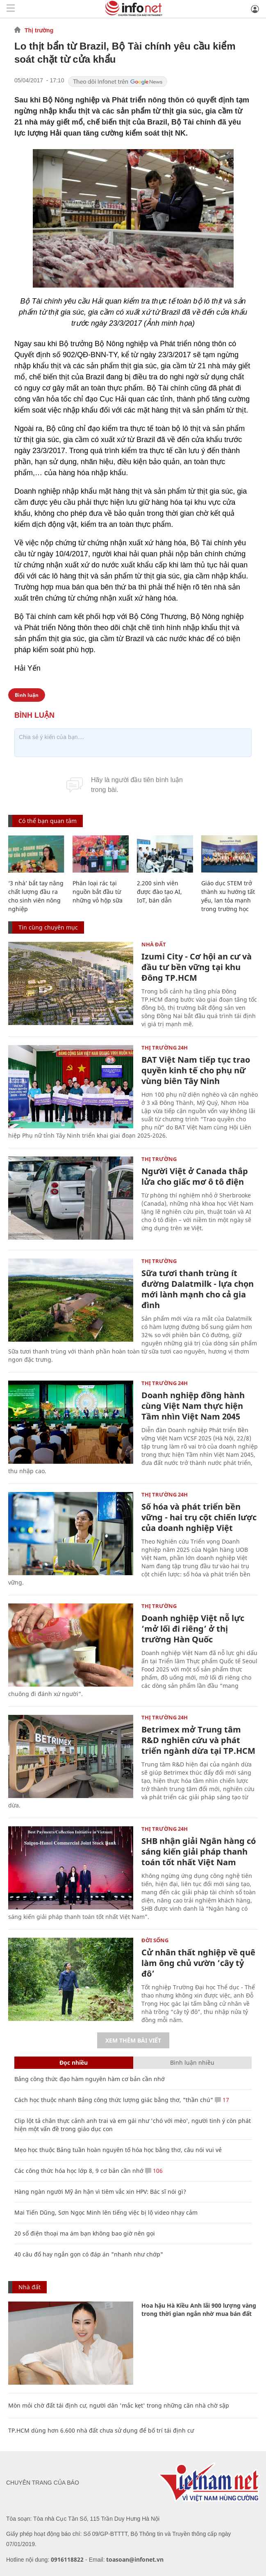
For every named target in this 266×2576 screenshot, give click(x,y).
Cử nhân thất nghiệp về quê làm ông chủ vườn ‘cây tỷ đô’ (198, 1963)
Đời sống (154, 1940)
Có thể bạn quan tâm (47, 821)
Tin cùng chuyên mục (48, 927)
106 (154, 2171)
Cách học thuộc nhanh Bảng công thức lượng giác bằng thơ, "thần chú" (113, 2100)
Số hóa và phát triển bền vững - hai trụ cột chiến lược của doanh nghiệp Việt (199, 1517)
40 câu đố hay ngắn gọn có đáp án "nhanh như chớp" (88, 2254)
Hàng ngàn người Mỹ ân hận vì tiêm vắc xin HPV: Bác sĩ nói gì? (100, 2191)
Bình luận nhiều (192, 2062)
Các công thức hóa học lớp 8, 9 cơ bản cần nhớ (78, 2171)
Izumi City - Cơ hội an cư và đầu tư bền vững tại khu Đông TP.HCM (196, 967)
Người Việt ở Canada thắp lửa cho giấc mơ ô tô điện (194, 1176)
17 (222, 2100)
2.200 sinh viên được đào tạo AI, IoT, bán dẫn (159, 891)
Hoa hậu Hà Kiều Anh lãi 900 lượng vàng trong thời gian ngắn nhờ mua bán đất (198, 2309)
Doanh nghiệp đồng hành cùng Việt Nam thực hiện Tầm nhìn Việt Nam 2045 (193, 1406)
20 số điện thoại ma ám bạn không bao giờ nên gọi (84, 2233)
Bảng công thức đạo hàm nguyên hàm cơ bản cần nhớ (89, 2079)
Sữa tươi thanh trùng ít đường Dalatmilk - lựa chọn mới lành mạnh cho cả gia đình (197, 1289)
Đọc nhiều (73, 2062)
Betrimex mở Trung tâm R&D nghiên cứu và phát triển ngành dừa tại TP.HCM (198, 1740)
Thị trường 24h (164, 1047)
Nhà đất (153, 944)
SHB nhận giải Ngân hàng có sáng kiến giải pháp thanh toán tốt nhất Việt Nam (198, 1851)
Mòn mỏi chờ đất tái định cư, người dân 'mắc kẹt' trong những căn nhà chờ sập (118, 2405)
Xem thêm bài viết (133, 2040)
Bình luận (27, 695)
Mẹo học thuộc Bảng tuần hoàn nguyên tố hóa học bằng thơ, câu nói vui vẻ (118, 2150)
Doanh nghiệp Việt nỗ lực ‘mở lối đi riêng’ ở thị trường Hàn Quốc (192, 1628)
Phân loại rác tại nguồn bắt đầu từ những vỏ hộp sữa (98, 891)
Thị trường (39, 30)
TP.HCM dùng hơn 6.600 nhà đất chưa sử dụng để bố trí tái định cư (101, 2430)
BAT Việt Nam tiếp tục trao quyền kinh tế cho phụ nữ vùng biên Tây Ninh (195, 1070)
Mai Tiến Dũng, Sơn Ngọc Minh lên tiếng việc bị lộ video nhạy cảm (106, 2212)
